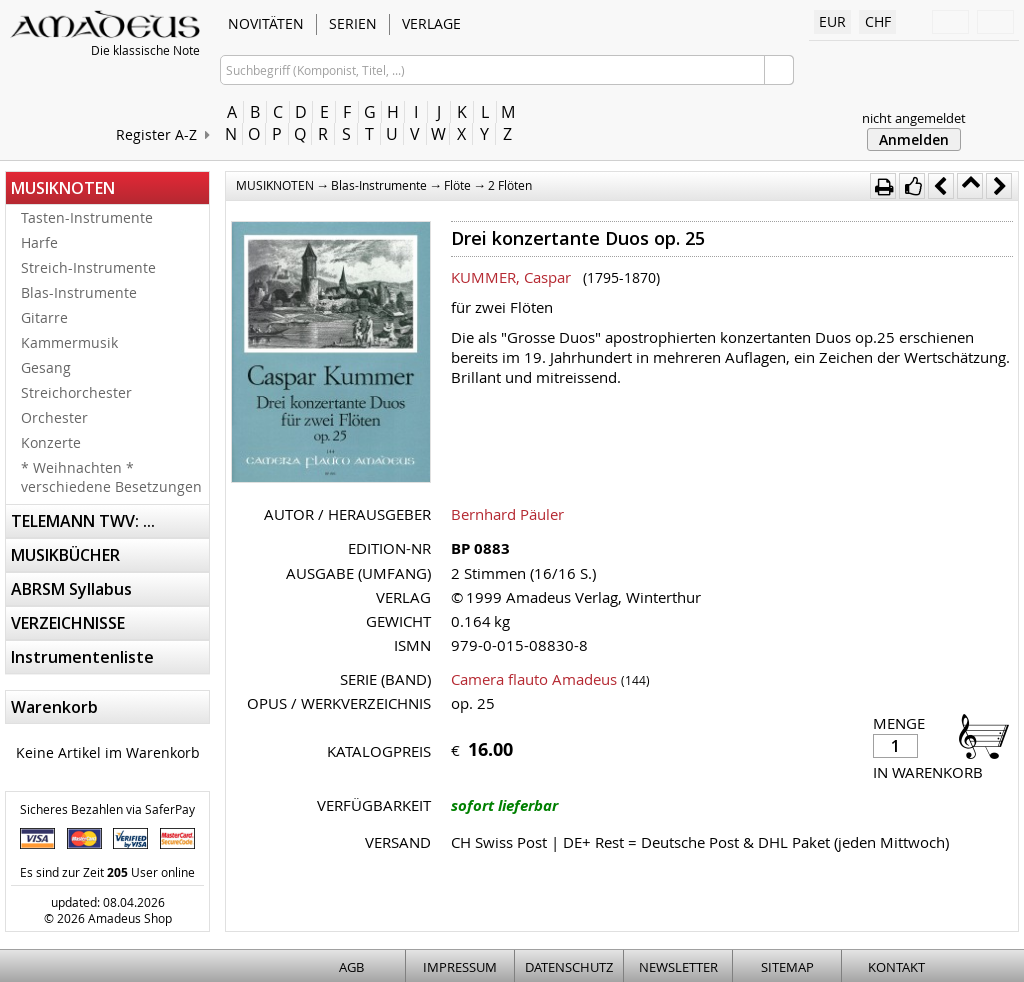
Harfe (39, 242)
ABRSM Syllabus (71, 589)
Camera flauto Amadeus (534, 679)
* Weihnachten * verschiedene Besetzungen (111, 477)
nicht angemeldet (914, 118)
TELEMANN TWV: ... (83, 521)
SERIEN (353, 23)
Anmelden (914, 139)
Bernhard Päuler (507, 514)
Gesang (46, 367)
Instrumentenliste (82, 657)
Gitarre (44, 317)
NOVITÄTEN (266, 23)
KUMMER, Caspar (511, 277)
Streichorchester (76, 392)
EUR (832, 21)
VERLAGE (431, 23)
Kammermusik (69, 342)
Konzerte (51, 442)
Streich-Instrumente (88, 267)
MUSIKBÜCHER (65, 555)
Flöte (457, 185)
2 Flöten (510, 185)
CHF (878, 21)
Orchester (54, 417)
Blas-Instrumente (79, 292)
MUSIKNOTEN (63, 188)
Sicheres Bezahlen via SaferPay (107, 809)
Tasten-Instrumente (87, 217)
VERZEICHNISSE (68, 623)
